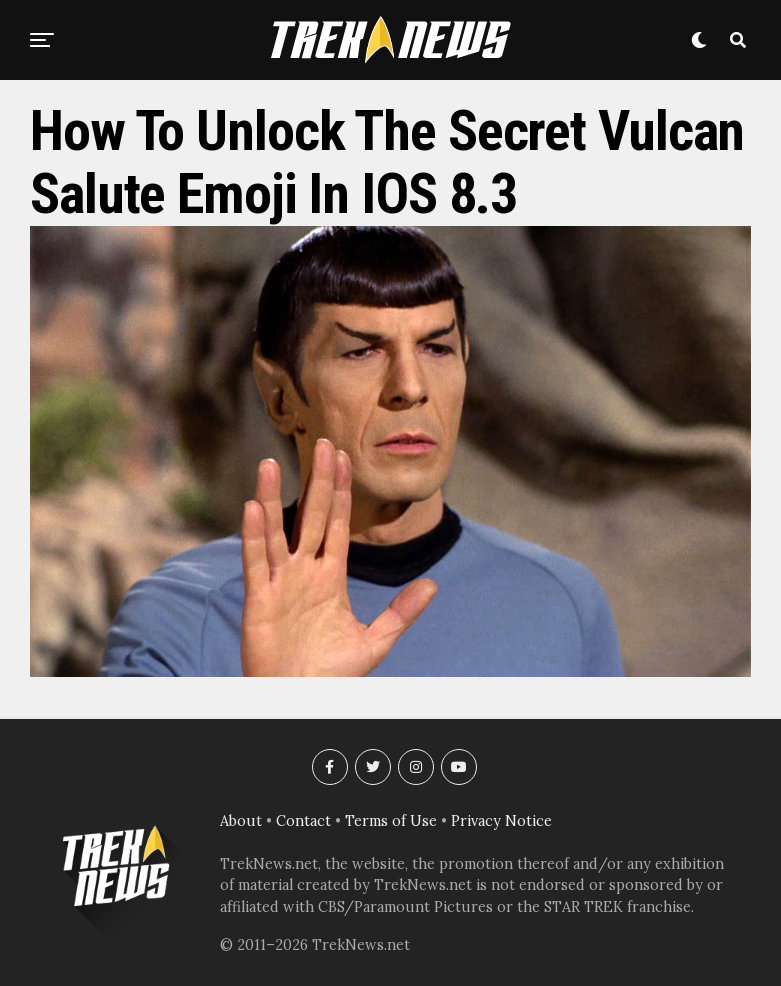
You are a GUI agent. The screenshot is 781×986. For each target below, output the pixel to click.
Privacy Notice (501, 821)
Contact (303, 821)
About (241, 821)
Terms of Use (391, 821)
